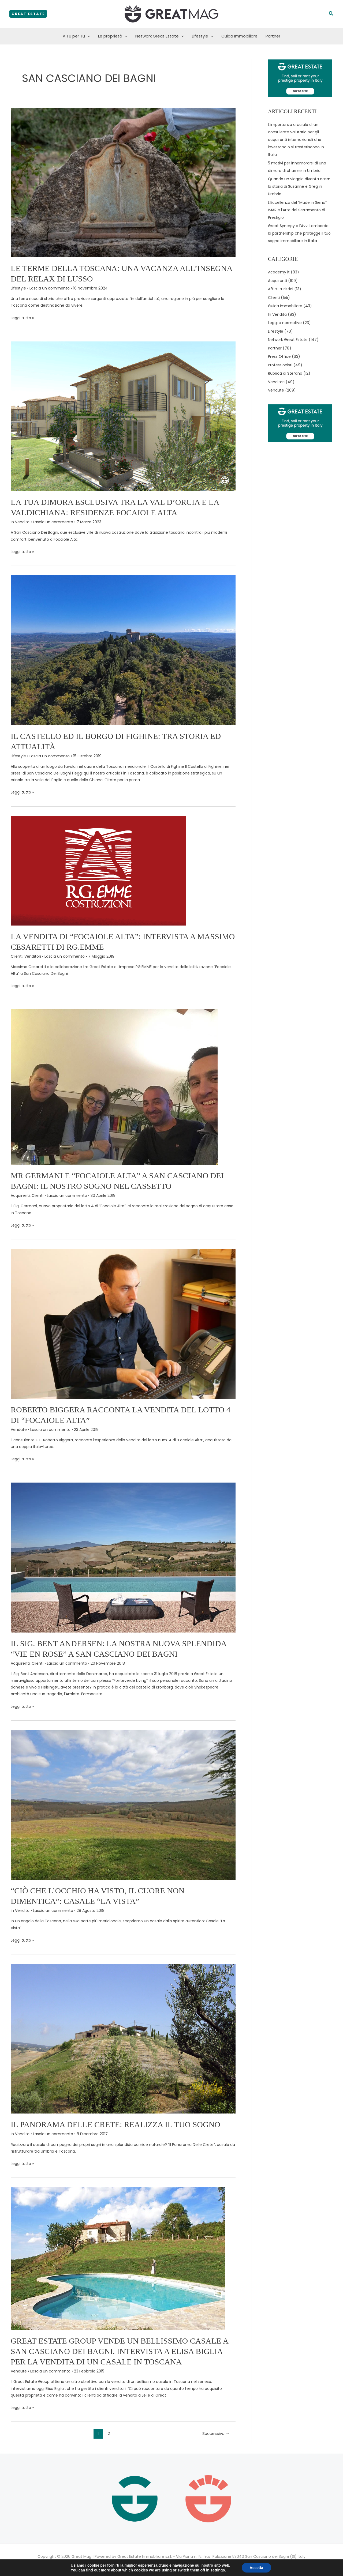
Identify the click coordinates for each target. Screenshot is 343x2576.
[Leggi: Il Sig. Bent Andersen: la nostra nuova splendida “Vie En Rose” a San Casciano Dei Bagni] (123, 1557)
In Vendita (20, 522)
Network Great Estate (159, 36)
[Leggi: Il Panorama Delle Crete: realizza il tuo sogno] (123, 2038)
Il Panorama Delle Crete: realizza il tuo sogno (115, 2124)
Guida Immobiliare (239, 36)
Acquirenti (20, 1195)
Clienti (17, 956)
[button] (28, 14)
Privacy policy (157, 2563)
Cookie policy (185, 2563)
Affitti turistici (280, 289)
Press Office (279, 356)
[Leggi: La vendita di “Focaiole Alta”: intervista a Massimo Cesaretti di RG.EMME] (99, 870)
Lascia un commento (49, 288)
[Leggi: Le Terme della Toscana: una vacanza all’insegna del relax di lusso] (123, 182)
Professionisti (280, 365)
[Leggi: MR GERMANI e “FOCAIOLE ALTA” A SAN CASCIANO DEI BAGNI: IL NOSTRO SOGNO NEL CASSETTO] (114, 1086)
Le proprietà (112, 36)
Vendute (19, 1429)
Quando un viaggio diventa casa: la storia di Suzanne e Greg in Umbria (299, 186)
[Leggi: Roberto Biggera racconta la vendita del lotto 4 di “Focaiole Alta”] (123, 1323)
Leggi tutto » (22, 318)
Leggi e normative (285, 322)
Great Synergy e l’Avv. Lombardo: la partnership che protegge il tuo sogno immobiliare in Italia (299, 233)
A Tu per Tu (76, 36)
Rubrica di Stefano (285, 373)
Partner (273, 36)
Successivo (216, 2433)
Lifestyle (202, 36)
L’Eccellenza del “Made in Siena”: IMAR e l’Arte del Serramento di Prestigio (297, 210)
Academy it (279, 272)
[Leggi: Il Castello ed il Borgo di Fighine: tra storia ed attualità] (123, 650)
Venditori (32, 956)
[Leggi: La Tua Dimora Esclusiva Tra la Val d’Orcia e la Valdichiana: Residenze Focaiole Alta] (123, 416)
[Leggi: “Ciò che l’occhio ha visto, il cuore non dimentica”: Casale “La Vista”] (123, 1804)
